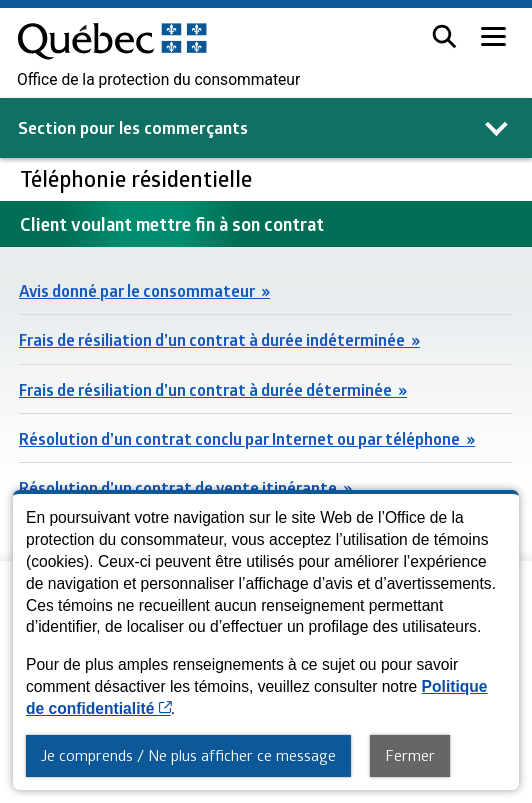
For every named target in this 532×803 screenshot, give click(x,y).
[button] (444, 36)
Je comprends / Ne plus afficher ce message (188, 755)
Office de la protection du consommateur (158, 80)
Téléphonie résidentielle (138, 178)
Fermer (410, 755)
